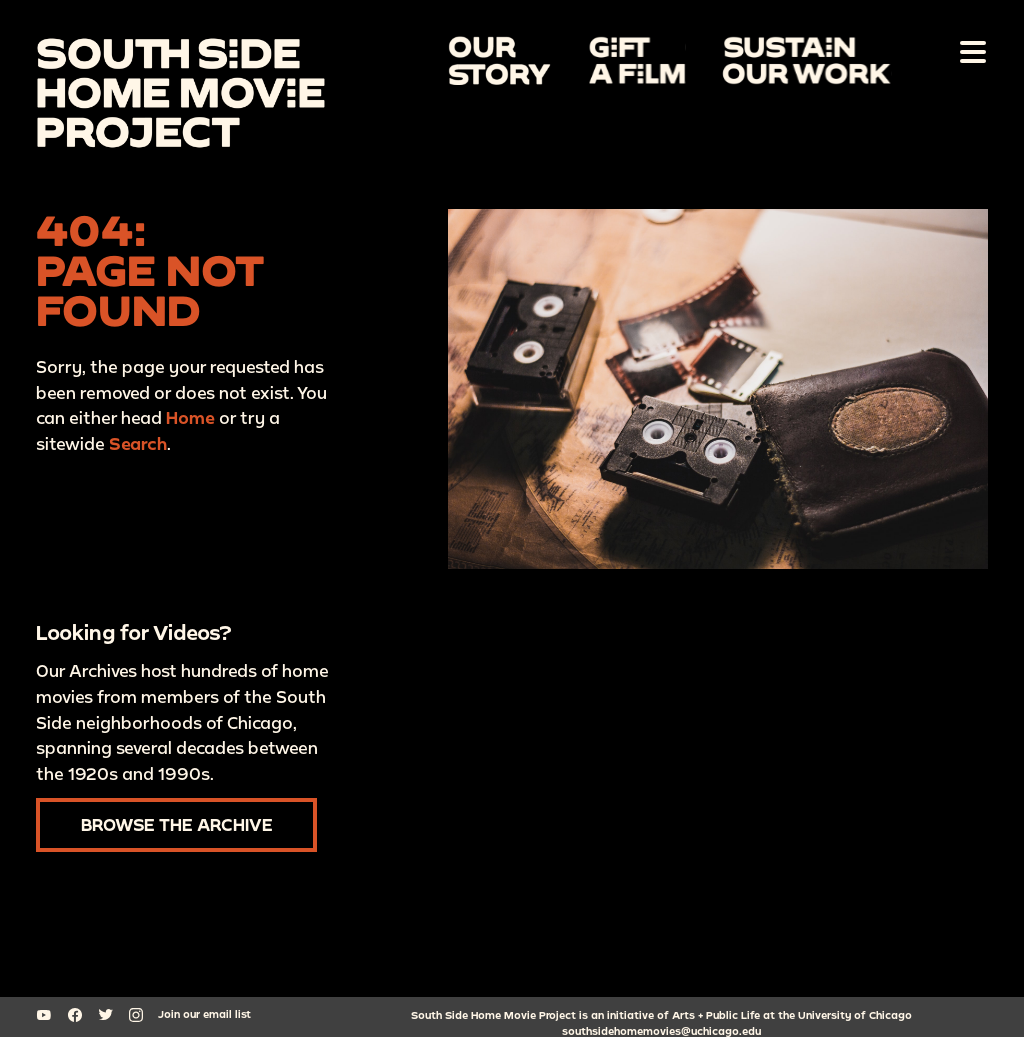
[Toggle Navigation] (969, 51)
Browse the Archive (177, 824)
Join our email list (204, 1014)
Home (190, 418)
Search (138, 443)
